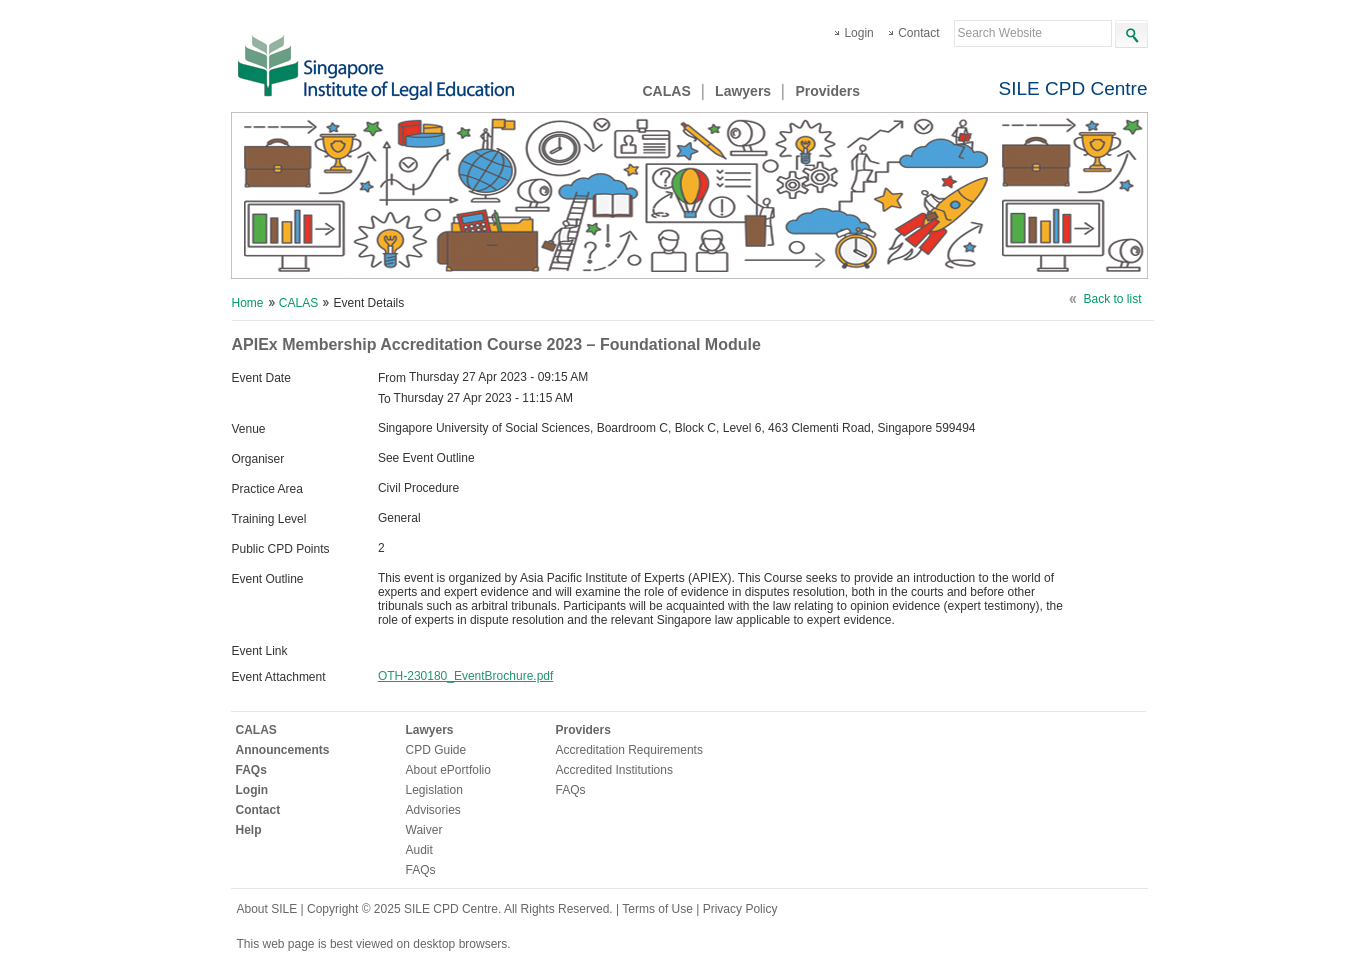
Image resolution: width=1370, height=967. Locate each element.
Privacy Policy (740, 909)
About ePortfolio (448, 770)
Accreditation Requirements (629, 750)
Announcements (283, 750)
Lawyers (743, 91)
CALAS (667, 91)
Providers (827, 91)
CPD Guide (436, 750)
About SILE (267, 909)
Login (858, 33)
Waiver (424, 830)
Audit (419, 850)
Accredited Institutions (614, 770)
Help (249, 830)
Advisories (433, 810)
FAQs (251, 770)
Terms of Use (659, 909)
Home (248, 303)
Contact (918, 33)
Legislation (434, 790)
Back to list (1112, 299)
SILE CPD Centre (1073, 88)
